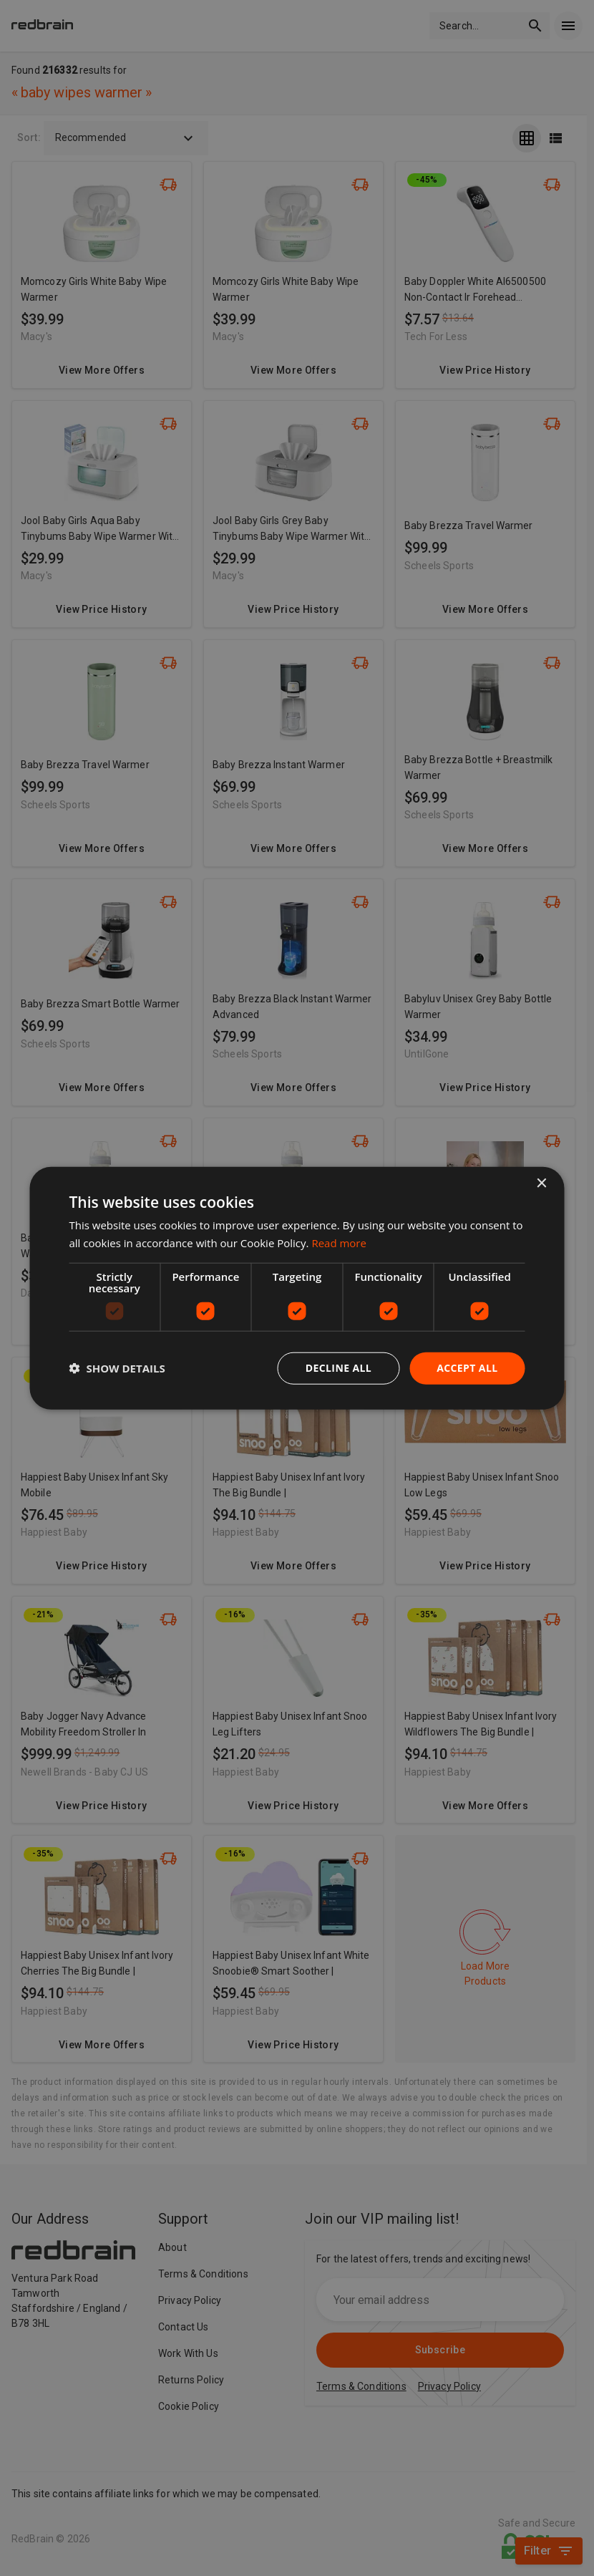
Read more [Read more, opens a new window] (338, 1243)
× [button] (541, 1183)
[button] (117, 1368)
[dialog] (297, 1288)
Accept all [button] (467, 1368)
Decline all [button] (338, 1368)
